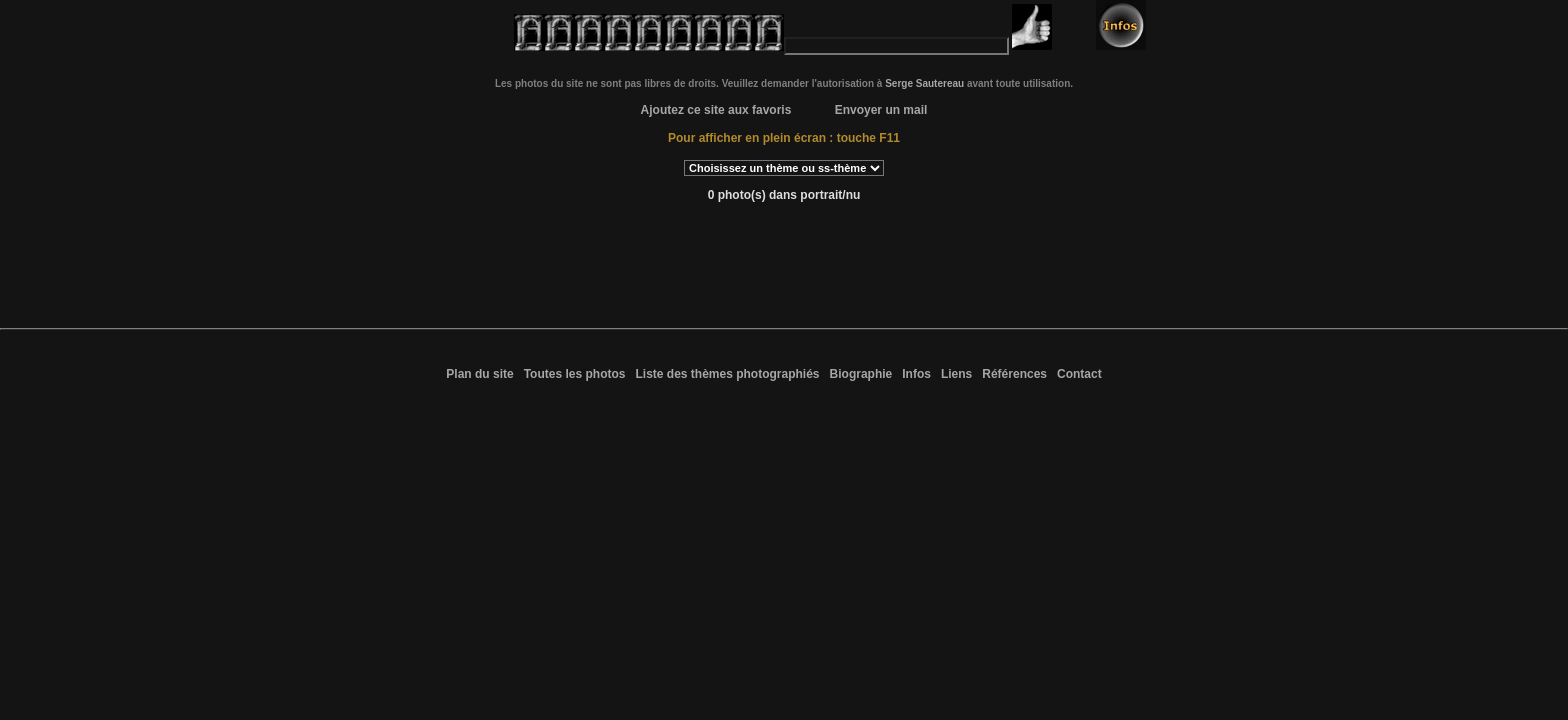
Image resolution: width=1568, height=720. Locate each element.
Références (1014, 374)
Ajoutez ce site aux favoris (716, 110)
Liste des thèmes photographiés (727, 374)
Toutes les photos (575, 374)
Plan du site (479, 374)
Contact (1079, 374)
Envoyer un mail (881, 110)
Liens (956, 374)
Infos (916, 374)
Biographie (861, 374)
